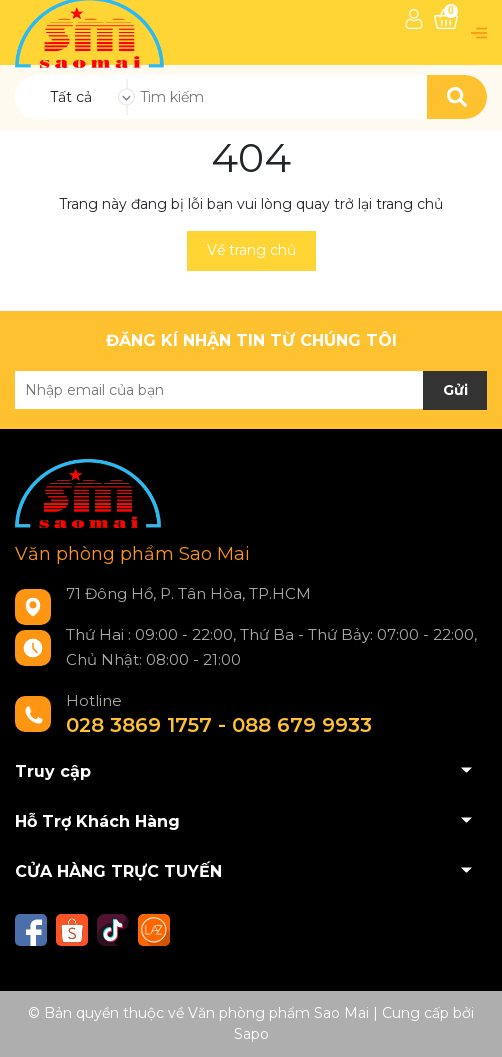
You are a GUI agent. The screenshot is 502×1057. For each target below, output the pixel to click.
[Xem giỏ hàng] (446, 19)
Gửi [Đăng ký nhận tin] (455, 390)
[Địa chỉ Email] (251, 390)
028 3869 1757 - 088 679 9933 (219, 725)
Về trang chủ (251, 250)
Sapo (251, 1034)
